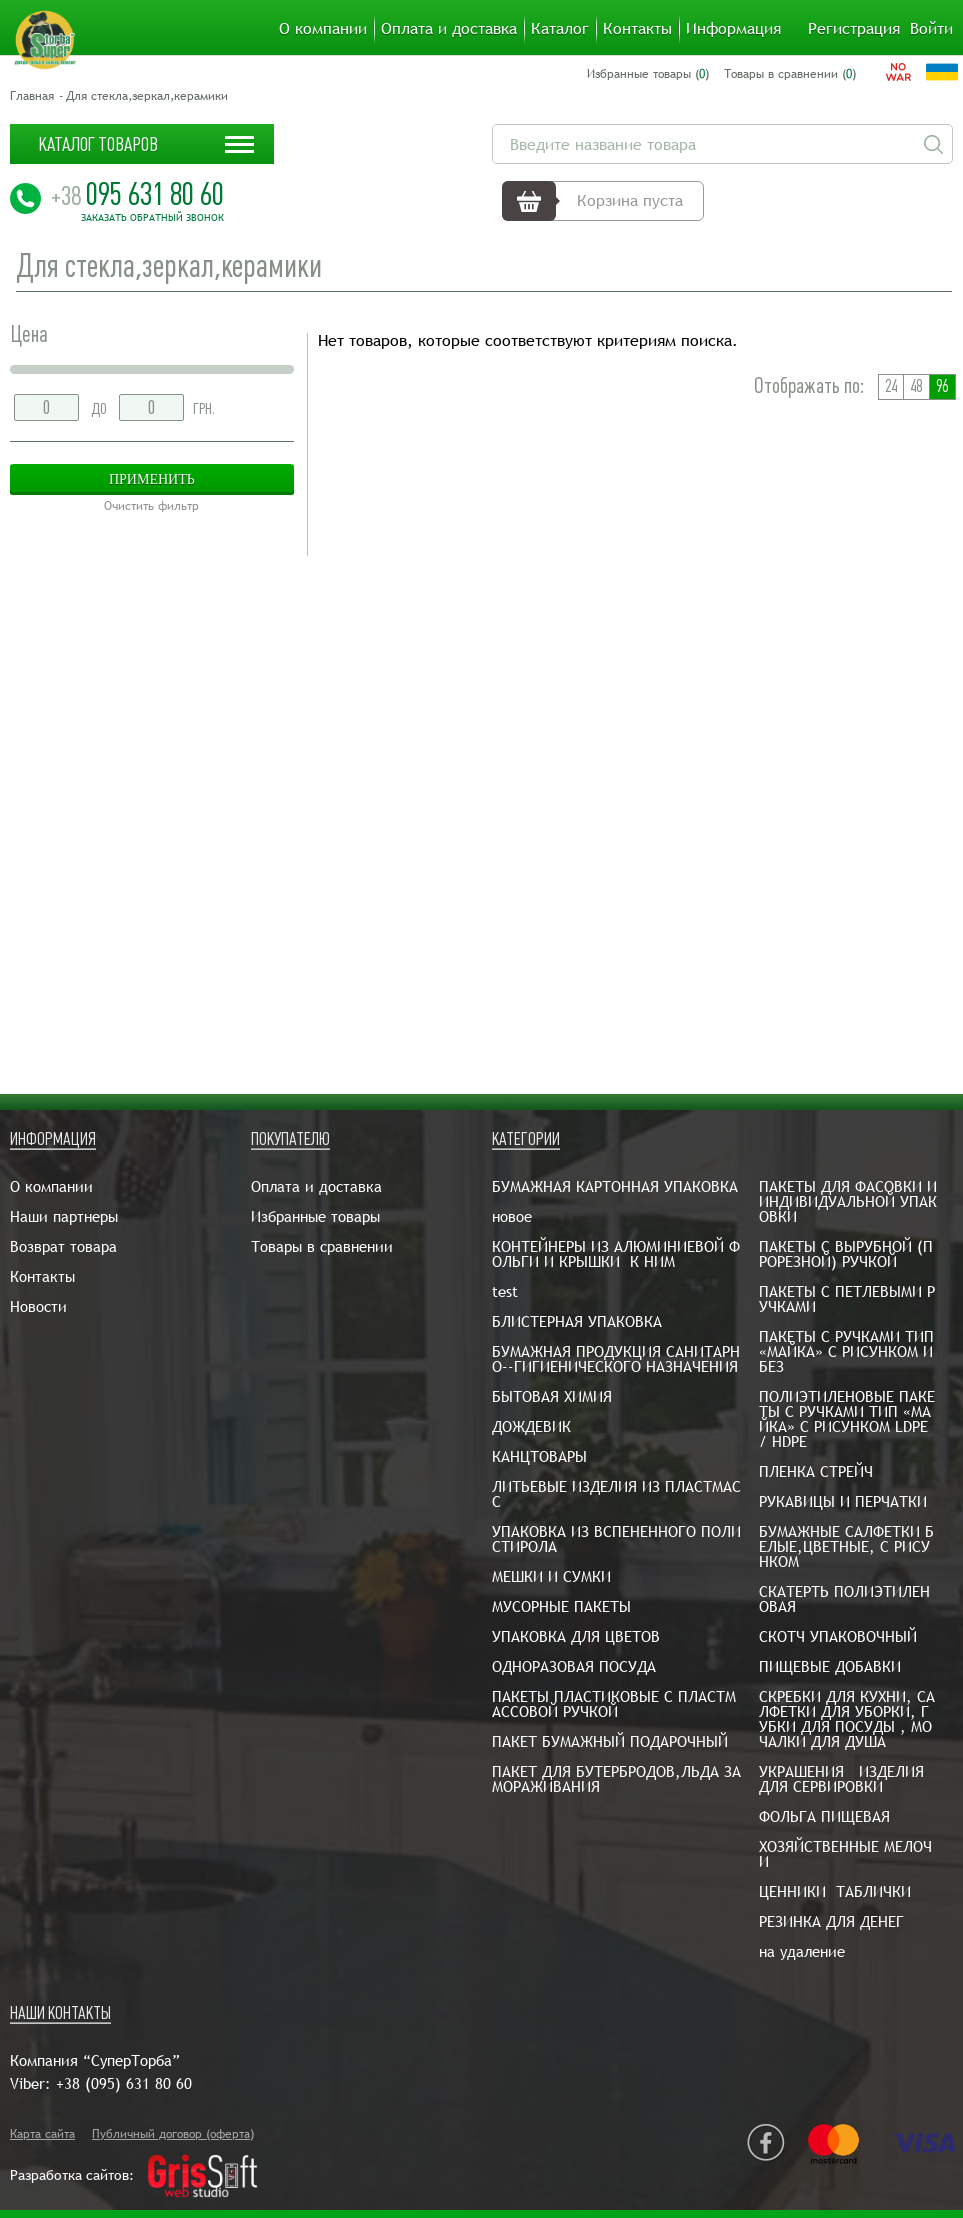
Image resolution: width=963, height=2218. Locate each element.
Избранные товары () (648, 74)
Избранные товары (315, 1216)
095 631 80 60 (137, 194)
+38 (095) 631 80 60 (124, 2083)
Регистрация (854, 29)
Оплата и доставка (449, 29)
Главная (32, 96)
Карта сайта (42, 2134)
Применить (152, 479)
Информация (733, 29)
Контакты (637, 29)
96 (942, 386)
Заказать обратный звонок (152, 218)
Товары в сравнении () (790, 74)
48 (916, 386)
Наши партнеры (64, 1216)
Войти (931, 29)
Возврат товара (63, 1246)
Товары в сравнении (322, 1246)
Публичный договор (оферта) (173, 2134)
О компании (323, 29)
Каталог (560, 29)
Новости (38, 1306)
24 (891, 386)
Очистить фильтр (151, 506)
